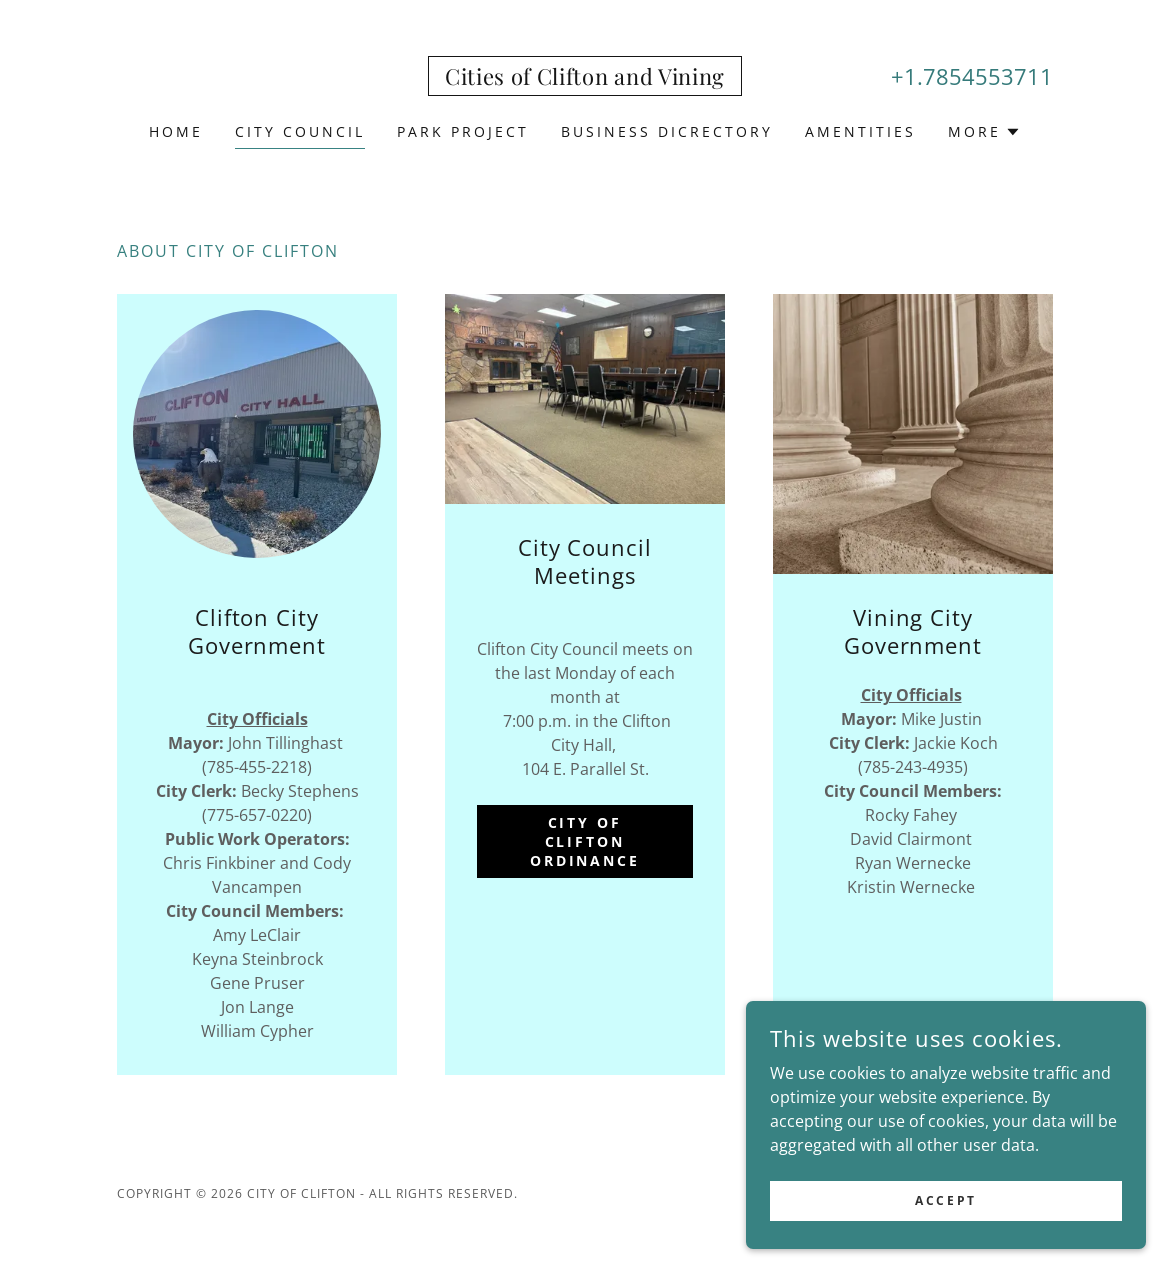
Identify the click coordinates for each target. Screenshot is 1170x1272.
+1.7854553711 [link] (972, 76)
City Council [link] (300, 131)
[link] (585, 79)
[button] (984, 132)
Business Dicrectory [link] (667, 131)
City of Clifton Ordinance (585, 841)
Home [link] (176, 131)
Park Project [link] (463, 131)
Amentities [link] (860, 131)
